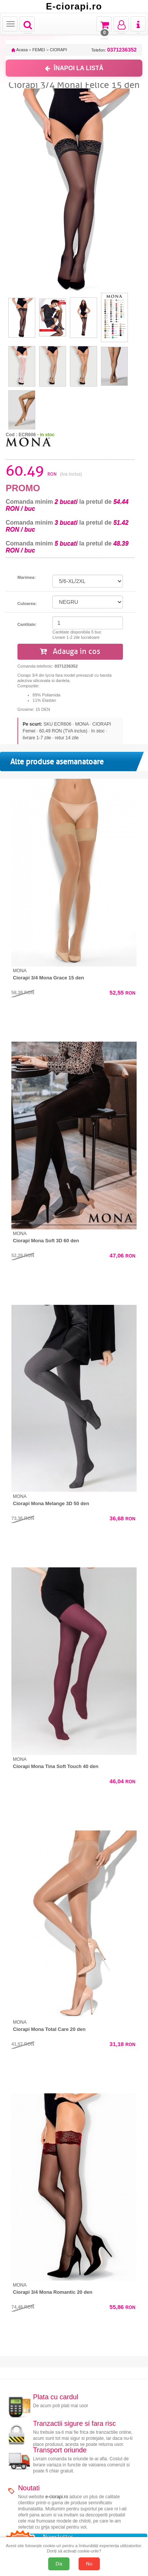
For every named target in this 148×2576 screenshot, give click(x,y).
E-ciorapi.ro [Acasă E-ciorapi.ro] (74, 6)
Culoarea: (27, 603)
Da (59, 2564)
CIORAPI (58, 49)
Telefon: (114, 50)
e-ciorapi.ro (56, 2496)
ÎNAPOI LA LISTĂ (74, 68)
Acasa (19, 49)
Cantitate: (27, 624)
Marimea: (26, 577)
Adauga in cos (70, 651)
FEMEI (38, 49)
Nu (89, 2564)
